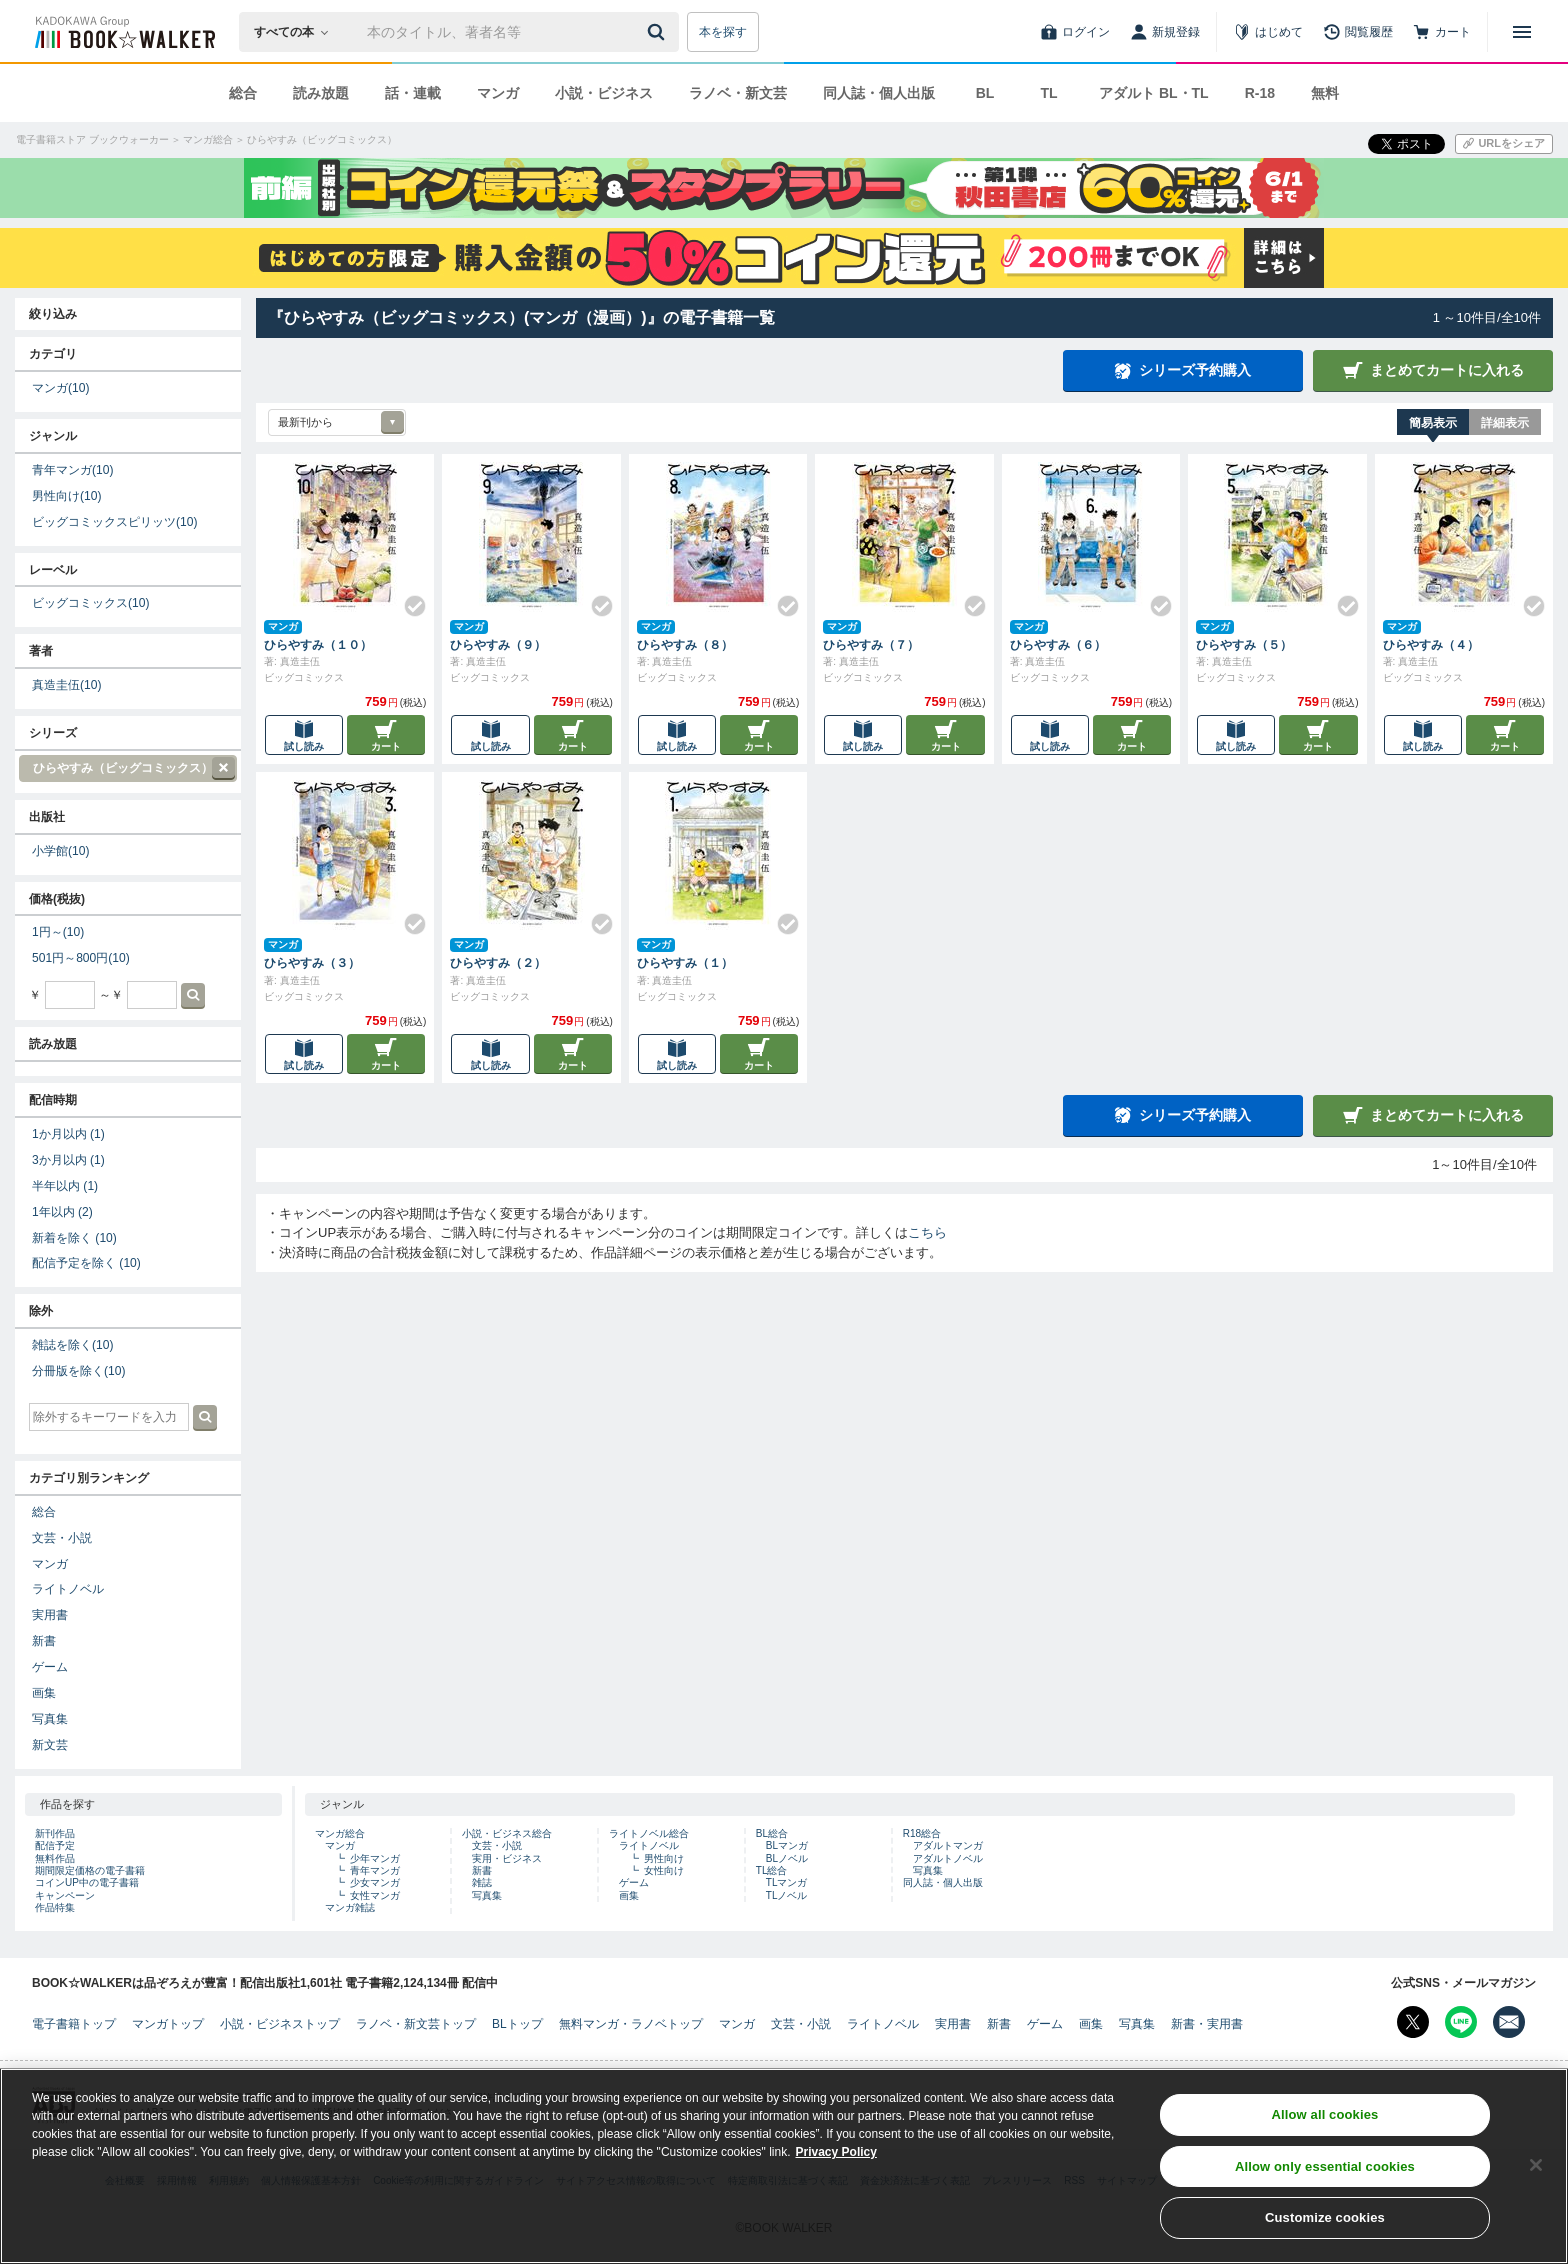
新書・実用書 (1207, 2024)
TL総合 (772, 1870)
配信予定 (55, 1845)
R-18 (1260, 93)
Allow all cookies (1324, 2135)
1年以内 (62, 1212)
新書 (44, 1641)
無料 (1325, 93)
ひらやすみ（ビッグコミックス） (127, 768)
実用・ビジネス (507, 1858)
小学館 (60, 851)
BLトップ (517, 2024)
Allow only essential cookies (1325, 2187)
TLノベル (787, 1895)
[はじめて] (1268, 32)
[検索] (659, 32)
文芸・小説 (62, 1538)
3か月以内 (68, 1160)
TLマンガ (787, 1882)
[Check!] (407, 598)
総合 (243, 93)
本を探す (723, 32)
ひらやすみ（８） (685, 645)
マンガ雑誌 (350, 1907)
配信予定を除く (86, 1263)
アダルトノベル (948, 1858)
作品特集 (55, 1907)
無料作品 (55, 1858)
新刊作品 (55, 1833)
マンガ (498, 93)
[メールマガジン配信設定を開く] (1509, 2022)
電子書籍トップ (74, 2024)
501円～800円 (81, 958)
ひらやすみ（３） (312, 963)
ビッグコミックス (90, 603)
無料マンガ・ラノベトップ (631, 2024)
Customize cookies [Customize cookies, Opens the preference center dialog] (1325, 2239)
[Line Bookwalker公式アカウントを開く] (1461, 2022)
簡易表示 (1433, 423)
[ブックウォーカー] (123, 32)
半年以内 (65, 1186)
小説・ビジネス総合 (507, 1833)
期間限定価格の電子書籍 (90, 1870)
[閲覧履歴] (1358, 32)
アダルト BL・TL (1154, 93)
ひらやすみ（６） (1058, 645)
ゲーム (50, 1667)
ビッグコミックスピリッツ (114, 522)
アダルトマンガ (948, 1845)
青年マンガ (72, 470)
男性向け (66, 496)
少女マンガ (375, 1882)
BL (985, 93)
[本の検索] (297, 32)
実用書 (50, 1615)
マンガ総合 (340, 1833)
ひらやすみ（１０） (318, 645)
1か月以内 (68, 1134)
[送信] (659, 32)
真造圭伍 (66, 685)
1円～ (58, 932)
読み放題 (321, 93)
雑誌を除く (72, 1345)
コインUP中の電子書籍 (87, 1882)
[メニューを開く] (1522, 32)
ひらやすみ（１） (685, 963)
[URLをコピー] (1504, 144)
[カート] (1442, 32)
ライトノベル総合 (649, 1833)
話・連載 (413, 93)
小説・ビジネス (604, 93)
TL (1048, 93)
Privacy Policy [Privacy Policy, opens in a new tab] (836, 2173)
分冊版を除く (78, 1371)
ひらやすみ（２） (498, 963)
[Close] (1536, 2186)
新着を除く (74, 1238)
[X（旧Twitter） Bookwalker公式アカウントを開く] (1413, 2022)
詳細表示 (1505, 423)
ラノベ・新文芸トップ (416, 2024)
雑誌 (482, 1882)
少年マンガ (375, 1858)
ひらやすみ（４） (1431, 645)
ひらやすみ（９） (498, 645)
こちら (927, 1232)
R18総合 (922, 1833)
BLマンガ (787, 1845)
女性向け (664, 1870)
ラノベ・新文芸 (738, 93)
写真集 (50, 1719)
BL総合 (772, 1833)
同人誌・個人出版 (879, 93)
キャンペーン (65, 1895)
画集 (44, 1693)
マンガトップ (168, 2024)
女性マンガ (375, 1895)
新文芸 (50, 1745)
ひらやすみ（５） (1244, 645)
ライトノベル (68, 1589)
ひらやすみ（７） (871, 645)
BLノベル (787, 1858)
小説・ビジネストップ (280, 2024)
